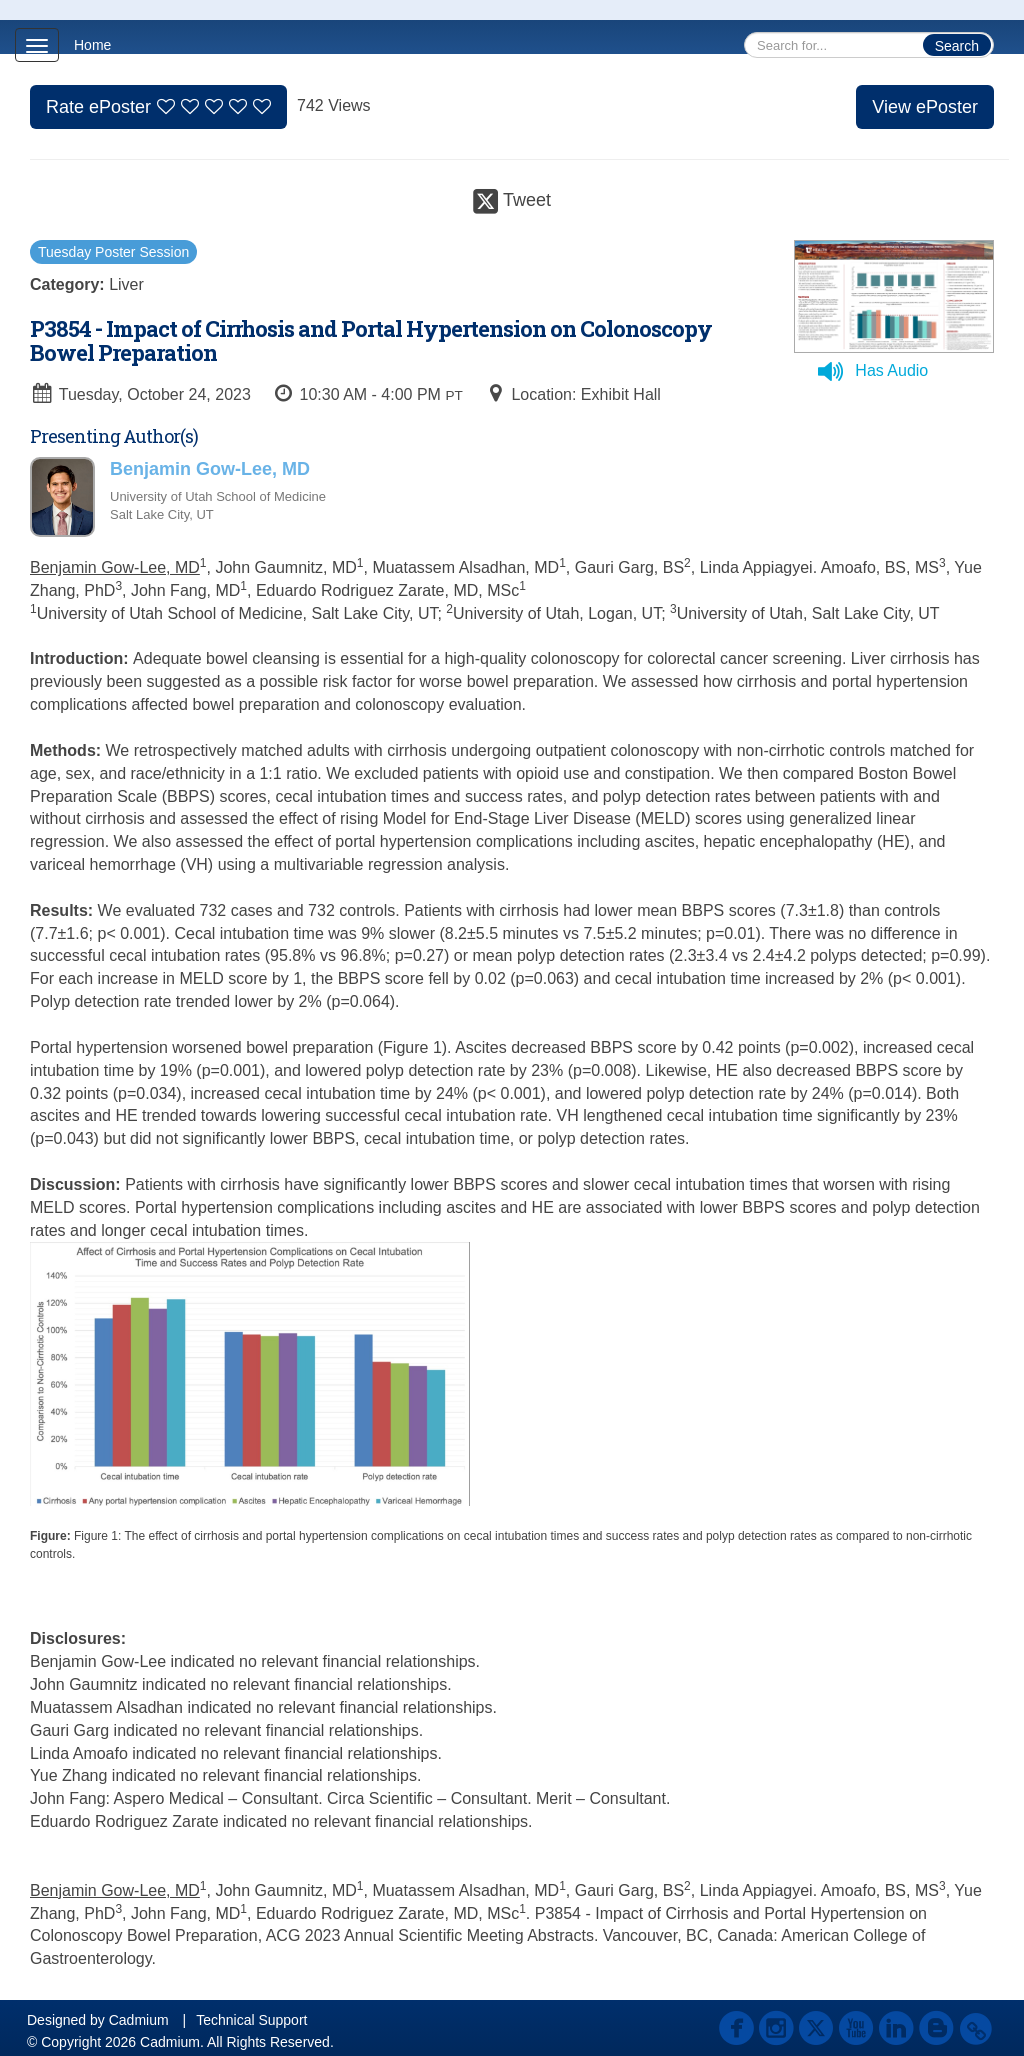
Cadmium (139, 2020)
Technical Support (251, 2020)
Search (957, 46)
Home (92, 45)
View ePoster (925, 107)
